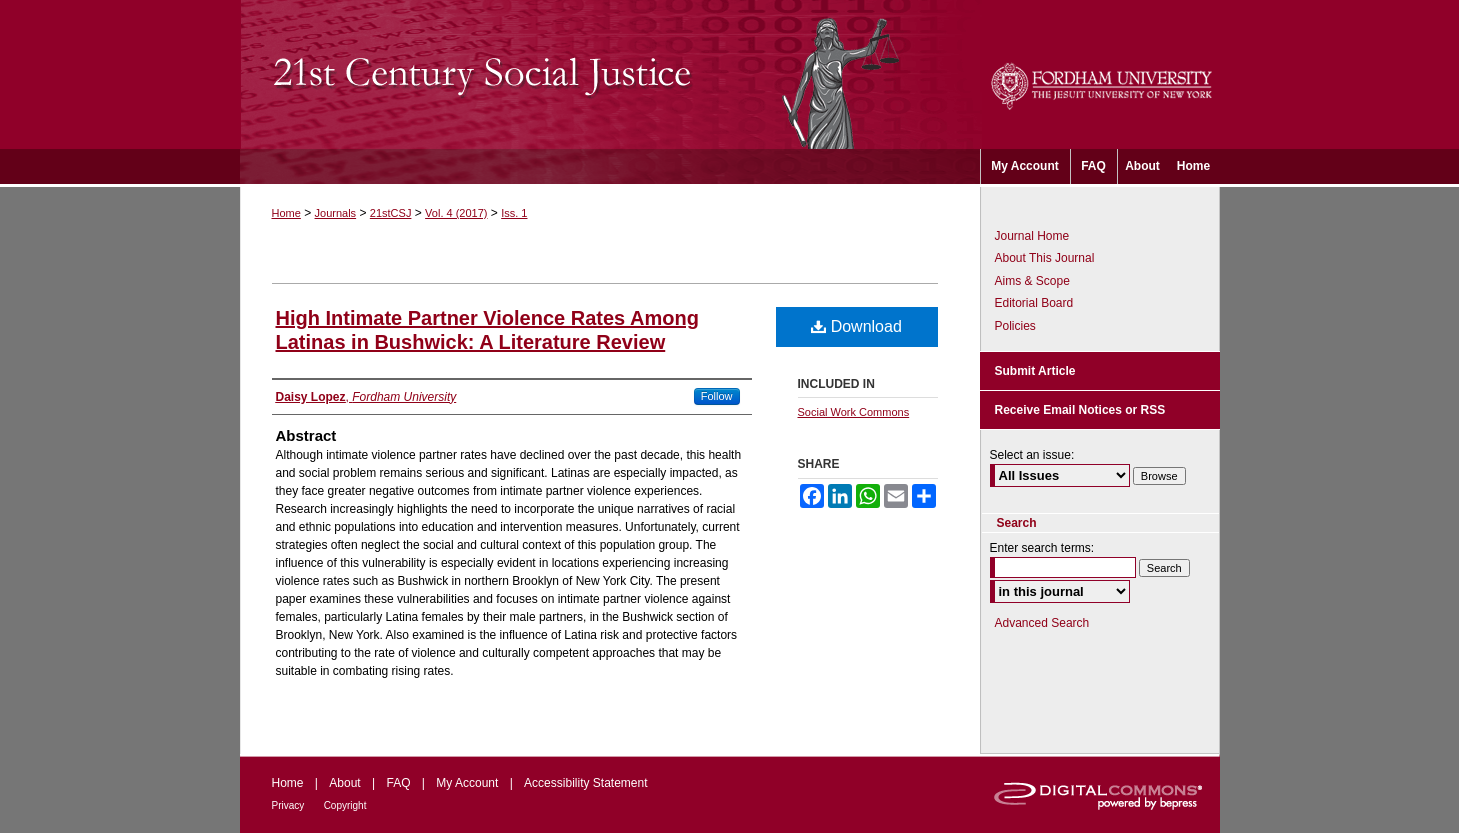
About (344, 783)
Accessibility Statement (585, 783)
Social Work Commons (854, 412)
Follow (717, 396)
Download (856, 326)
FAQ (398, 783)
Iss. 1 (514, 213)
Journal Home (1032, 236)
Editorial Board (1034, 303)
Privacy (288, 805)
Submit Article (1035, 371)
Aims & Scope (1032, 281)
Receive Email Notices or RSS (1080, 410)
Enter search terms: (1042, 548)
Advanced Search (1042, 623)
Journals (336, 213)
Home (286, 213)
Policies (1015, 326)
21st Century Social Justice (610, 74)
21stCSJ (391, 213)
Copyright (345, 805)
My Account (467, 783)
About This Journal (1045, 258)
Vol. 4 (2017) (456, 213)
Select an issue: (1032, 455)
